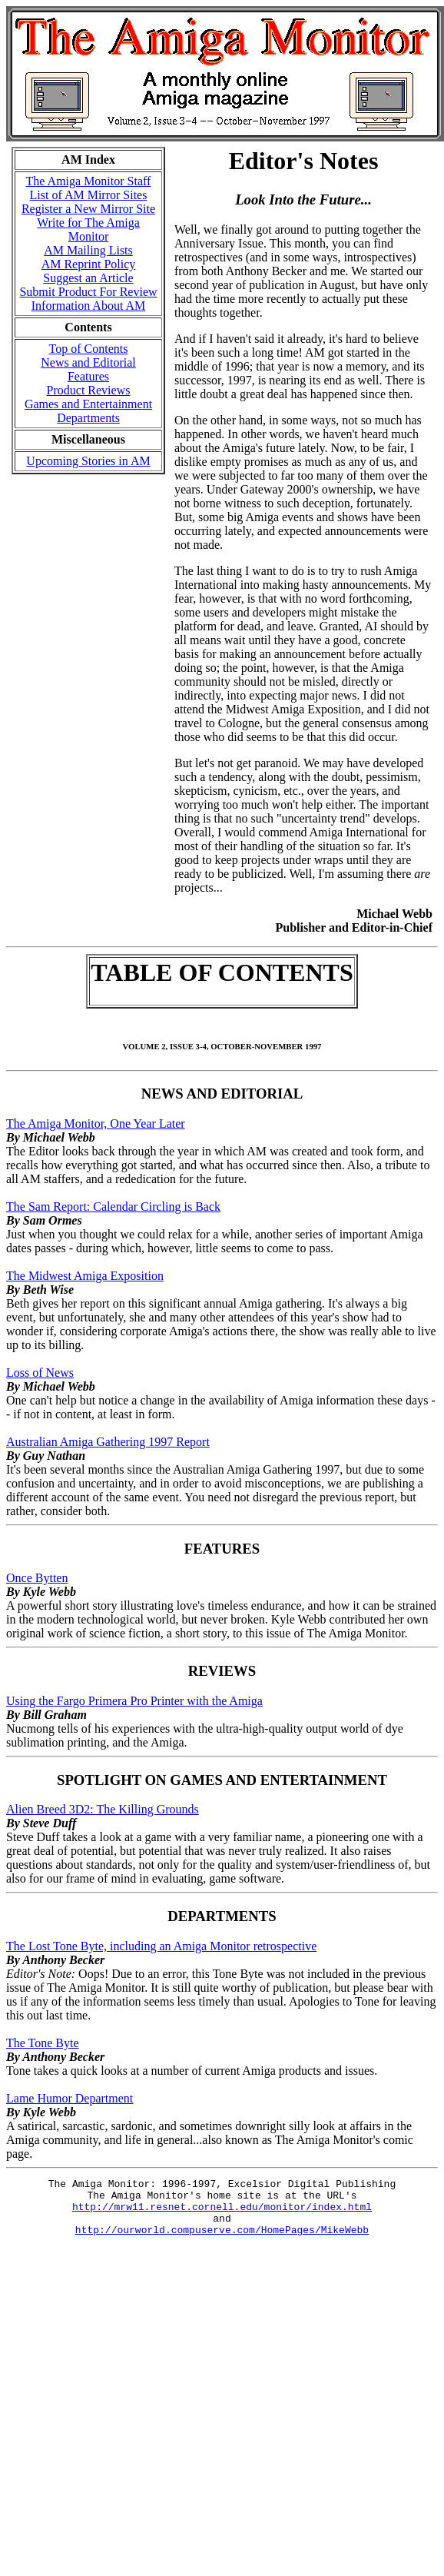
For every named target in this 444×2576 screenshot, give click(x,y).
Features (88, 376)
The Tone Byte (42, 2042)
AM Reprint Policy (88, 264)
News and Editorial (88, 362)
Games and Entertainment (88, 403)
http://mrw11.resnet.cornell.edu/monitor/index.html (222, 2213)
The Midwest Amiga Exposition (85, 1275)
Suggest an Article (88, 277)
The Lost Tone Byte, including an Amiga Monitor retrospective (161, 1946)
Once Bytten (37, 1577)
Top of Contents (88, 348)
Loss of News (40, 1372)
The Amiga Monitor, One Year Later (95, 1123)
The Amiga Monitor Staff (88, 181)
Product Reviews (89, 390)
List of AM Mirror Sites (88, 194)
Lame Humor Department (69, 2098)
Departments (88, 417)
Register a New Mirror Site (88, 208)
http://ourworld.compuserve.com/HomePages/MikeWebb (222, 2241)
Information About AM (88, 305)
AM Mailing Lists (88, 250)
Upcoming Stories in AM (88, 460)
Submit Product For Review (88, 291)
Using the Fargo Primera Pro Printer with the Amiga (134, 1700)
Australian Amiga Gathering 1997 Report (108, 1441)
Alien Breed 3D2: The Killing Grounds (102, 1809)
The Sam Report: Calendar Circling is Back (113, 1206)
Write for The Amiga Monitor (88, 229)
